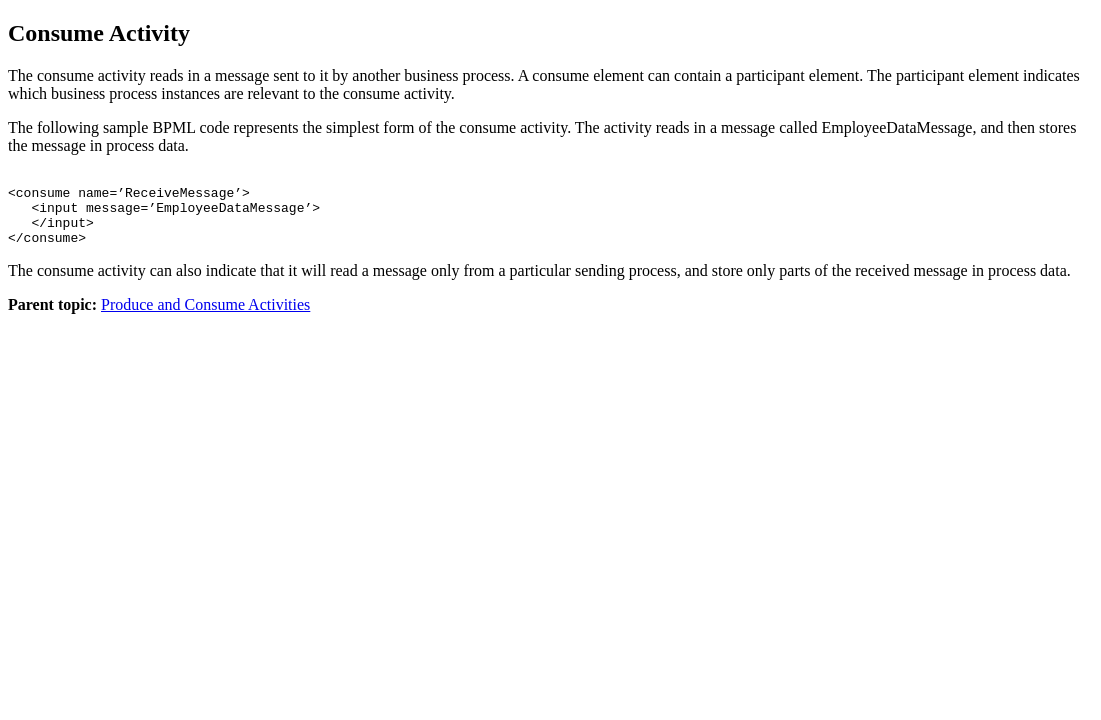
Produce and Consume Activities (205, 319)
